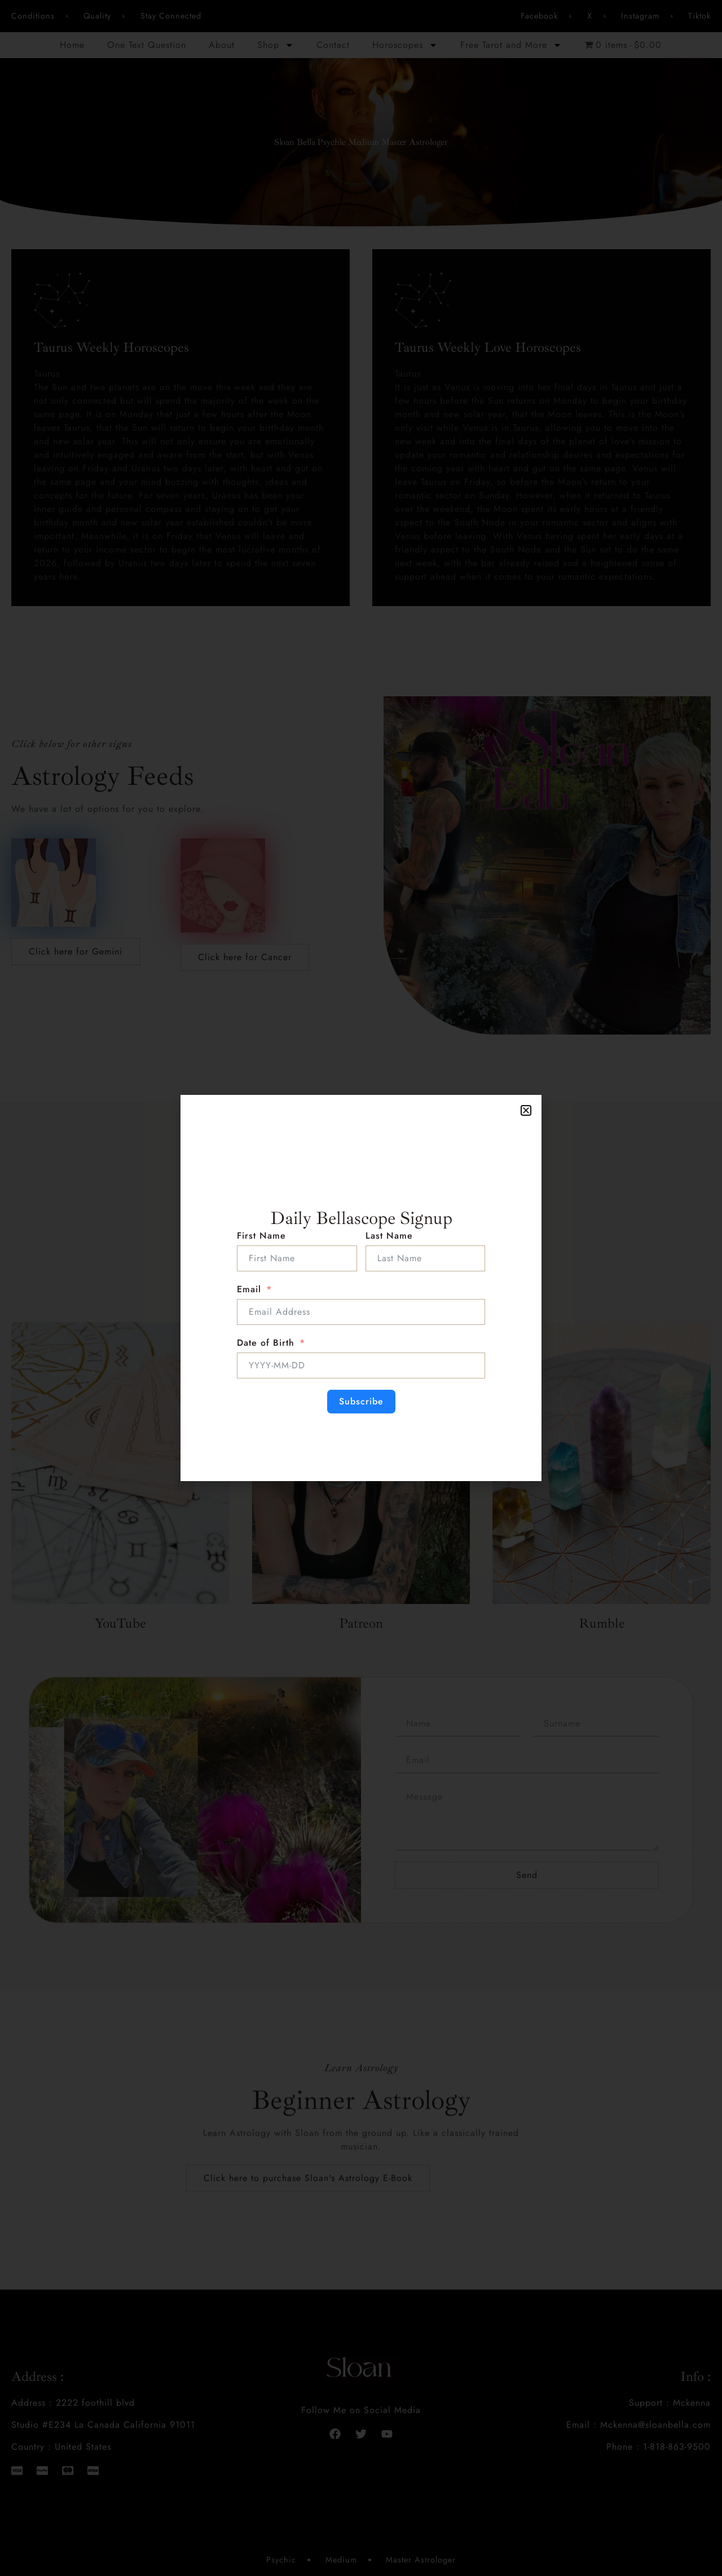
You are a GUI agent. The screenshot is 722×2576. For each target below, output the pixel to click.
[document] (361, 1288)
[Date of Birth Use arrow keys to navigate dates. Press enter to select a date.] (361, 1365)
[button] (526, 1110)
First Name (261, 1235)
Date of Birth (265, 1342)
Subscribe (361, 1401)
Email (249, 1289)
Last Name (389, 1235)
